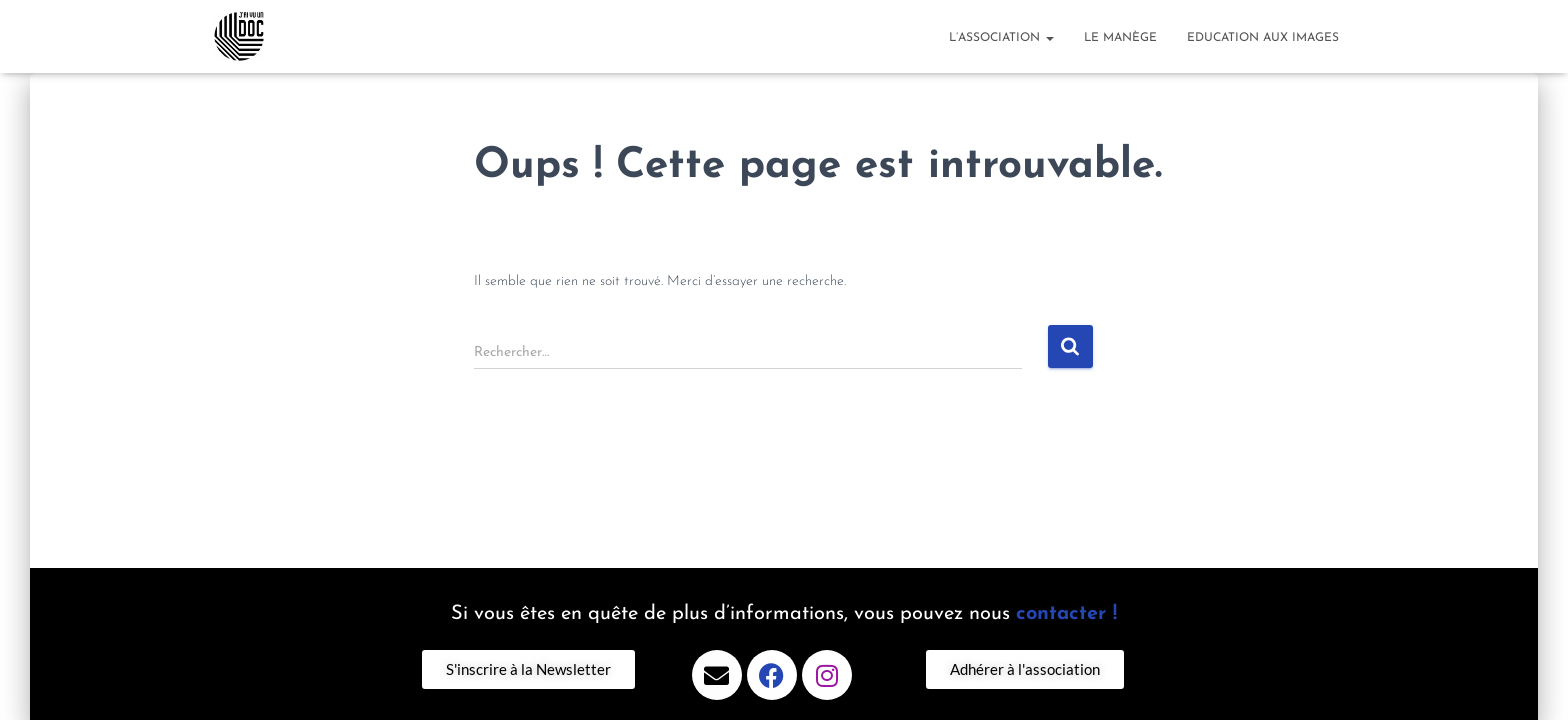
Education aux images (1263, 38)
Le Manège (1120, 38)
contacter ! (1066, 614)
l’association (1001, 38)
